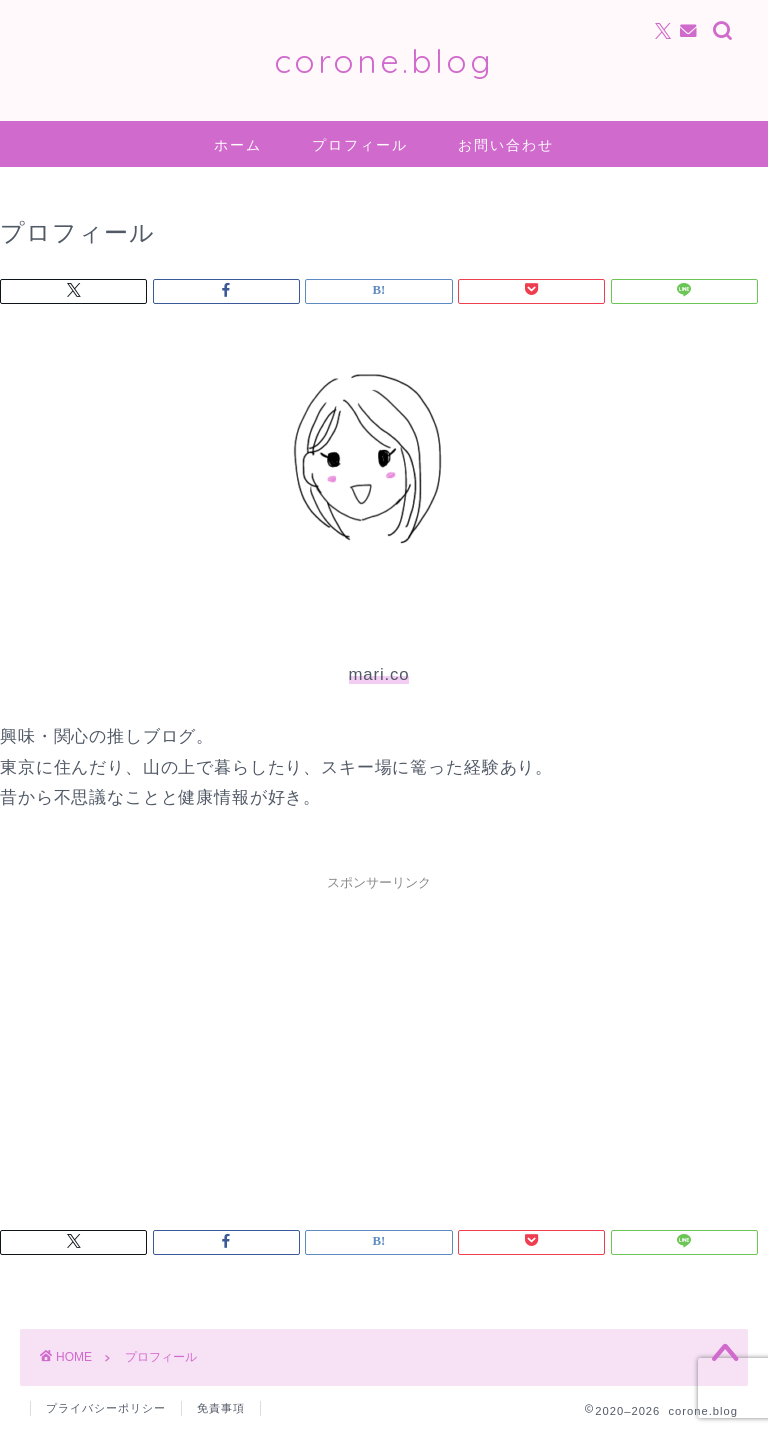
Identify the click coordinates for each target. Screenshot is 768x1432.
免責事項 (221, 1408)
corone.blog (384, 60)
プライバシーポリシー (106, 1408)
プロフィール (360, 145)
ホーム (238, 145)
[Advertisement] (379, 1040)
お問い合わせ (506, 145)
